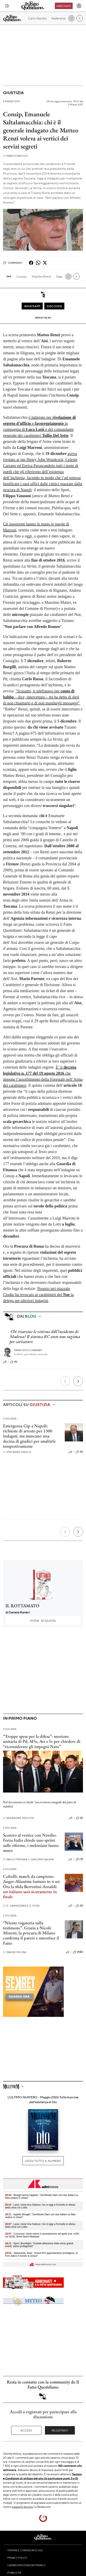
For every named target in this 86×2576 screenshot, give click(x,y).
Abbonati (63, 6)
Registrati (60, 2430)
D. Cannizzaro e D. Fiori (21, 1905)
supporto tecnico (22, 2506)
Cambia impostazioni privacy (26, 2565)
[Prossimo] (78, 1381)
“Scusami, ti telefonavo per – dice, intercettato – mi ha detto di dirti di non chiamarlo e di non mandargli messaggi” (41, 697)
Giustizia (13, 92)
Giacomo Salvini (41, 1859)
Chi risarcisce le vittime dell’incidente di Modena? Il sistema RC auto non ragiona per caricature (45, 1337)
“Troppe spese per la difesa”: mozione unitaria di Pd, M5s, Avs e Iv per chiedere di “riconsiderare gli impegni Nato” (41, 1741)
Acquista (43, 1620)
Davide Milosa (14, 1952)
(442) (78, 1952)
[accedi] (79, 6)
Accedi (26, 2430)
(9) (13, 1362)
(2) (79, 1818)
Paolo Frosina (15, 1859)
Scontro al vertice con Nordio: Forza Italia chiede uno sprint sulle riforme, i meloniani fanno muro (31, 1842)
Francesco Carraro (28, 1350)
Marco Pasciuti (15, 155)
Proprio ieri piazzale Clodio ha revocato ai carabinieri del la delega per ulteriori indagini (38, 1294)
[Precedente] (65, 1381)
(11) (79, 1859)
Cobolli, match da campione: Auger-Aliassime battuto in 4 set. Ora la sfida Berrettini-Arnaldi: (32, 1886)
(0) (79, 1451)
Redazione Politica (18, 1817)
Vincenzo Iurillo (17, 1451)
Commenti (12, 262)
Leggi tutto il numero (43, 2161)
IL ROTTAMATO (22, 1606)
